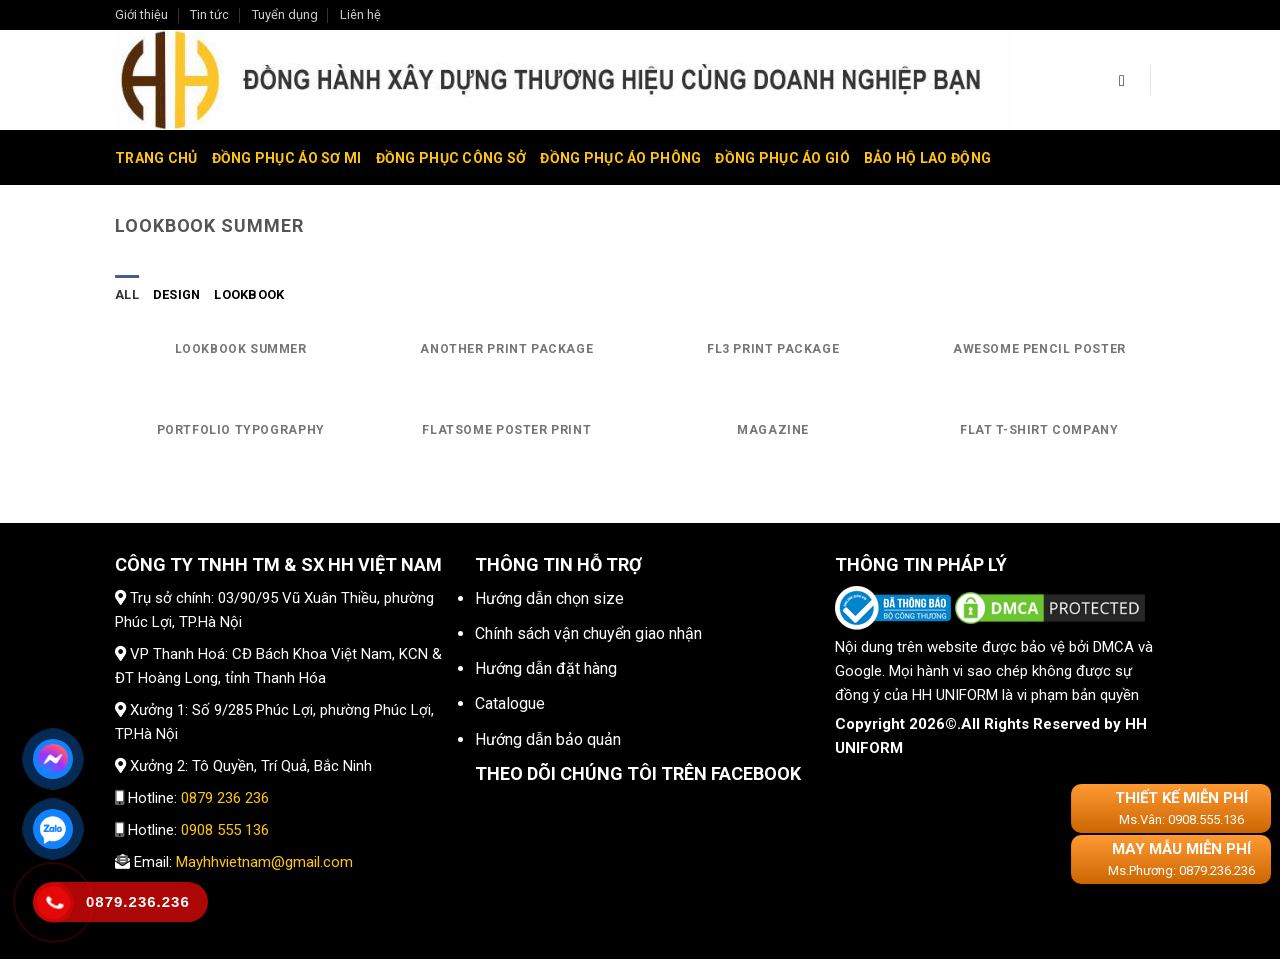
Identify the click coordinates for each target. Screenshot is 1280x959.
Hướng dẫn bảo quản (548, 739)
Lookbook (249, 294)
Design (177, 294)
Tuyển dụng (285, 14)
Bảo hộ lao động (927, 158)
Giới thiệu (141, 14)
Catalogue (510, 703)
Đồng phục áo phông (620, 158)
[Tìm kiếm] (1127, 80)
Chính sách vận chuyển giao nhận (588, 633)
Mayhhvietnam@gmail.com (264, 862)
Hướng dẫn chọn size (549, 598)
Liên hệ (360, 14)
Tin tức (209, 14)
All (127, 294)
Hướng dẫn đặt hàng (546, 668)
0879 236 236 (225, 798)
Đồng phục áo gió (782, 158)
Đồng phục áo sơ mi (287, 158)
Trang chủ (156, 158)
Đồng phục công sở (451, 158)
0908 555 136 (225, 830)
